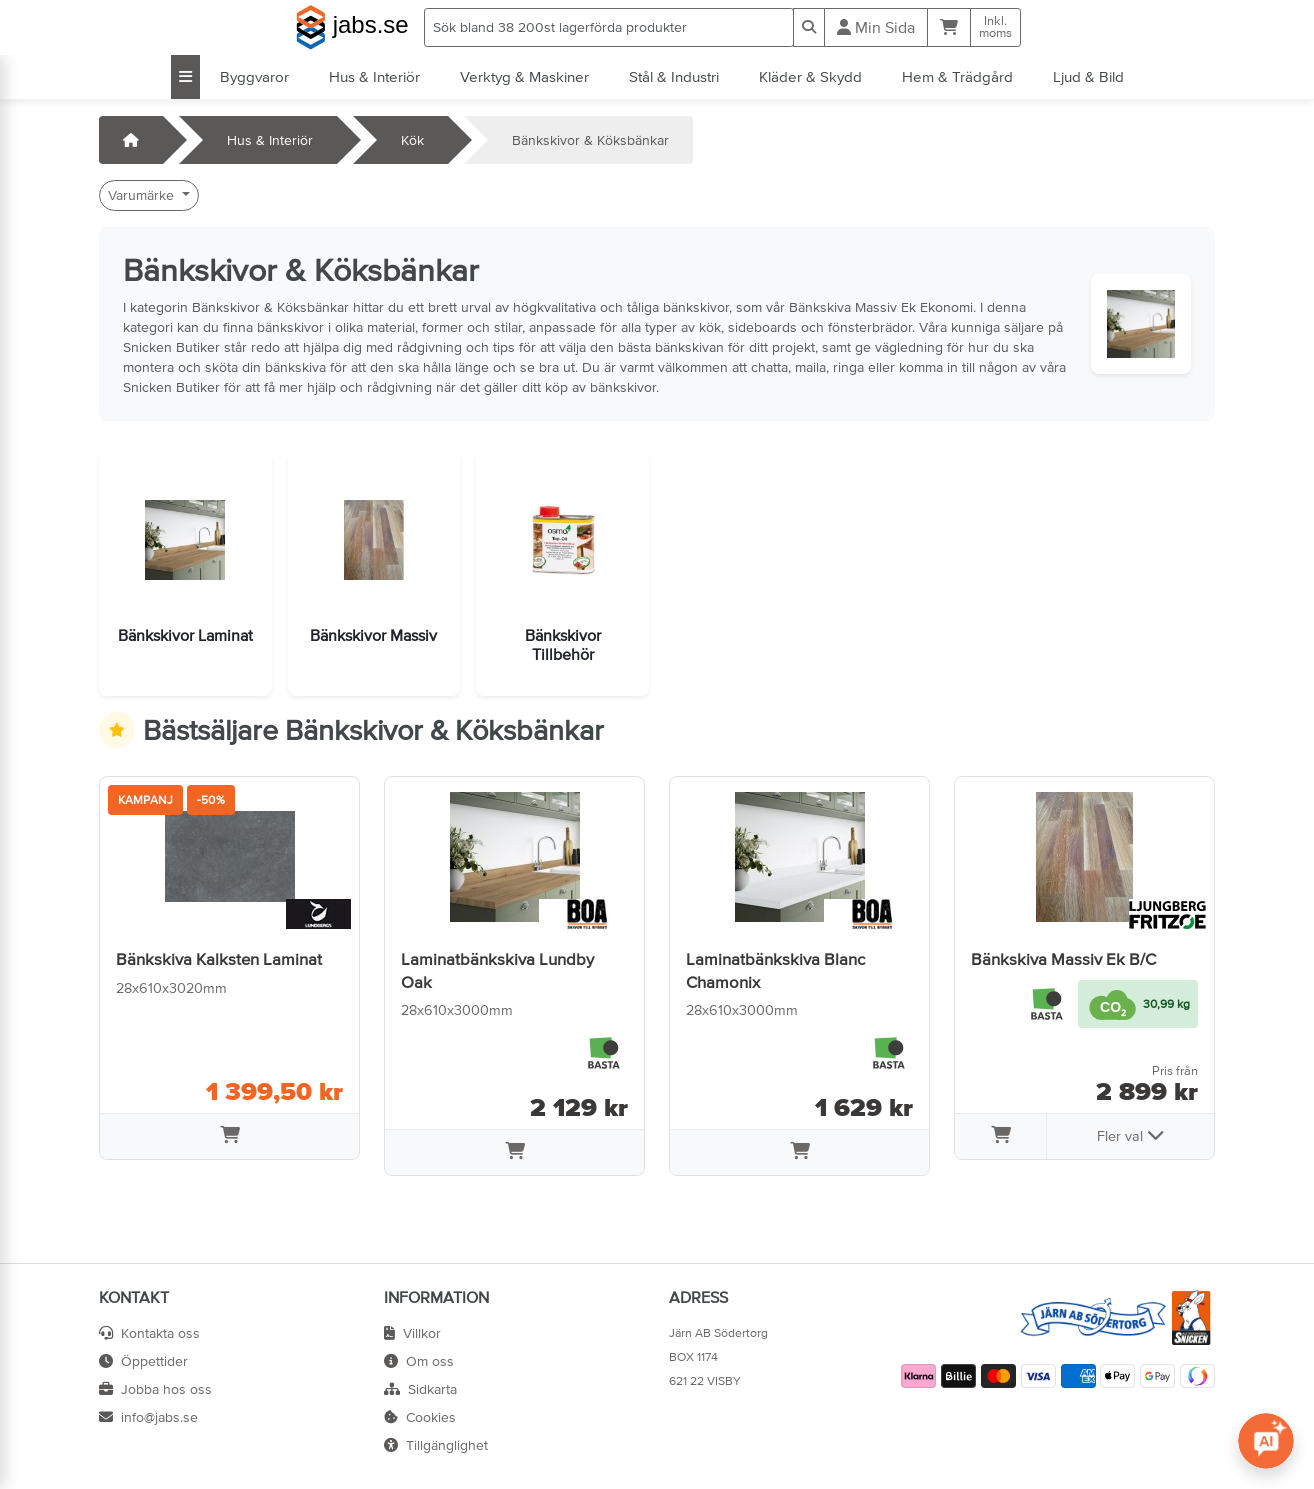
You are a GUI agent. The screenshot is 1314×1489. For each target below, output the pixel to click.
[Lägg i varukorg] (229, 1137)
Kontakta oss (149, 1333)
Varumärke (143, 195)
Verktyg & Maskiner (524, 76)
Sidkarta (420, 1389)
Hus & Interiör (374, 76)
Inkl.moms (995, 27)
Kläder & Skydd (810, 76)
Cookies (420, 1417)
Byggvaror (254, 76)
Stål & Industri (674, 76)
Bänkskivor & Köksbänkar (590, 140)
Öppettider (143, 1361)
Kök (412, 140)
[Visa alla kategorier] (185, 77)
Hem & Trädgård (957, 76)
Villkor (412, 1333)
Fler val (1131, 1135)
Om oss (419, 1361)
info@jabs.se (148, 1417)
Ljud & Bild (1088, 76)
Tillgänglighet (436, 1445)
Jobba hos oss (155, 1389)
